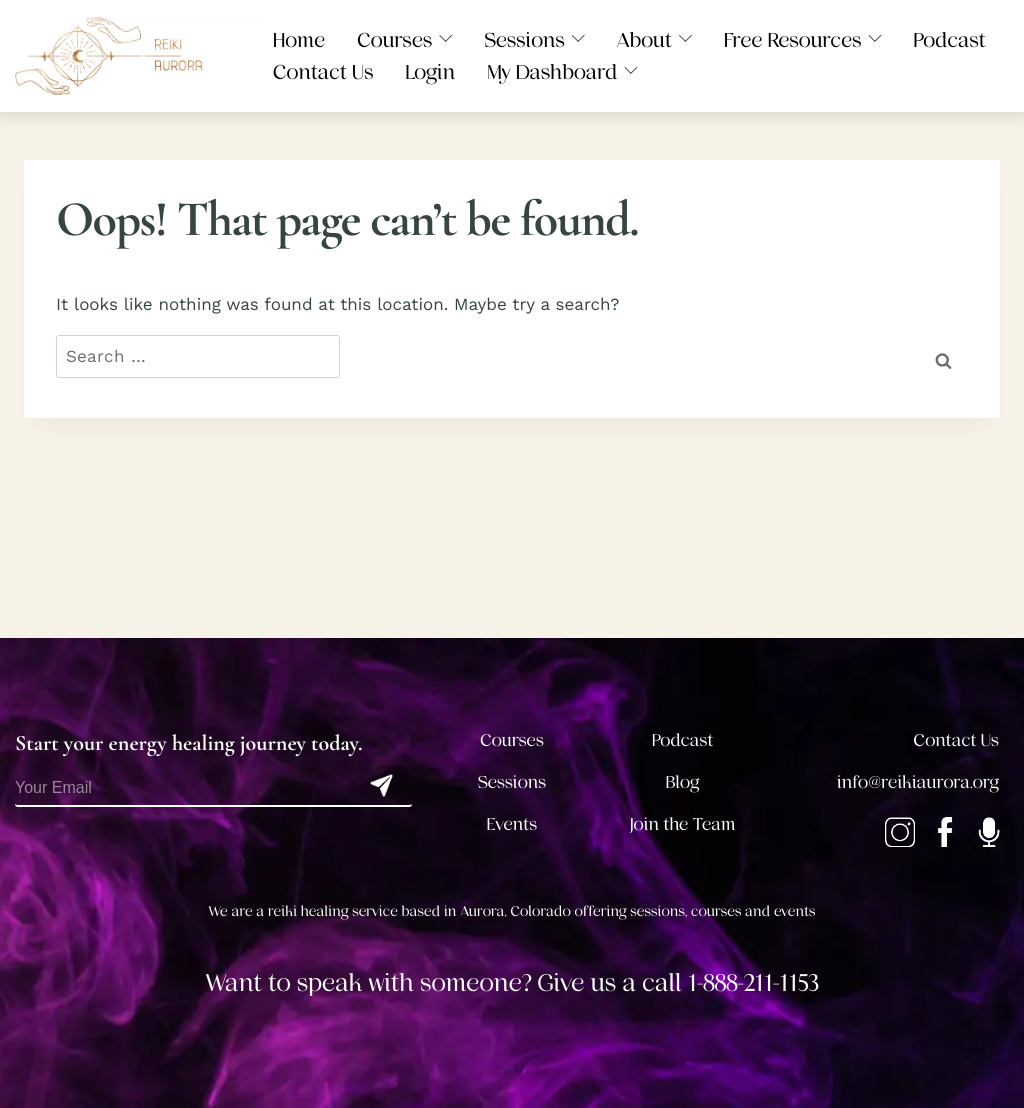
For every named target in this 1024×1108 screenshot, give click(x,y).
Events (512, 825)
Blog (683, 783)
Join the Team (683, 825)
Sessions (512, 783)
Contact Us (956, 741)
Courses (512, 741)
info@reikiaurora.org (918, 783)
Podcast (682, 741)
